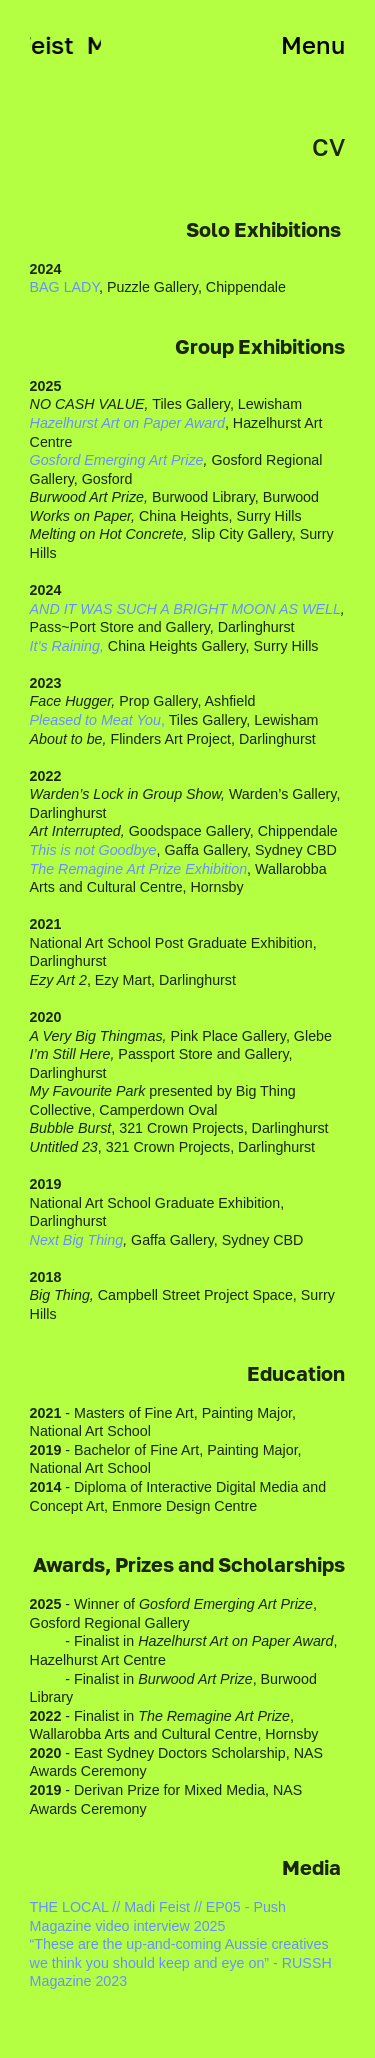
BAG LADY (65, 287)
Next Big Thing (77, 1240)
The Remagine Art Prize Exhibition (139, 869)
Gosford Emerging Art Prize (117, 460)
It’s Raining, (67, 646)
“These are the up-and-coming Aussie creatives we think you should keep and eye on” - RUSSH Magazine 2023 (181, 1962)
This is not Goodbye (93, 850)
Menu (313, 44)
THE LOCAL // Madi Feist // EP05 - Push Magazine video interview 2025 (158, 1916)
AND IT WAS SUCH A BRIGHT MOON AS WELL (185, 609)
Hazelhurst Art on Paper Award (127, 423)
